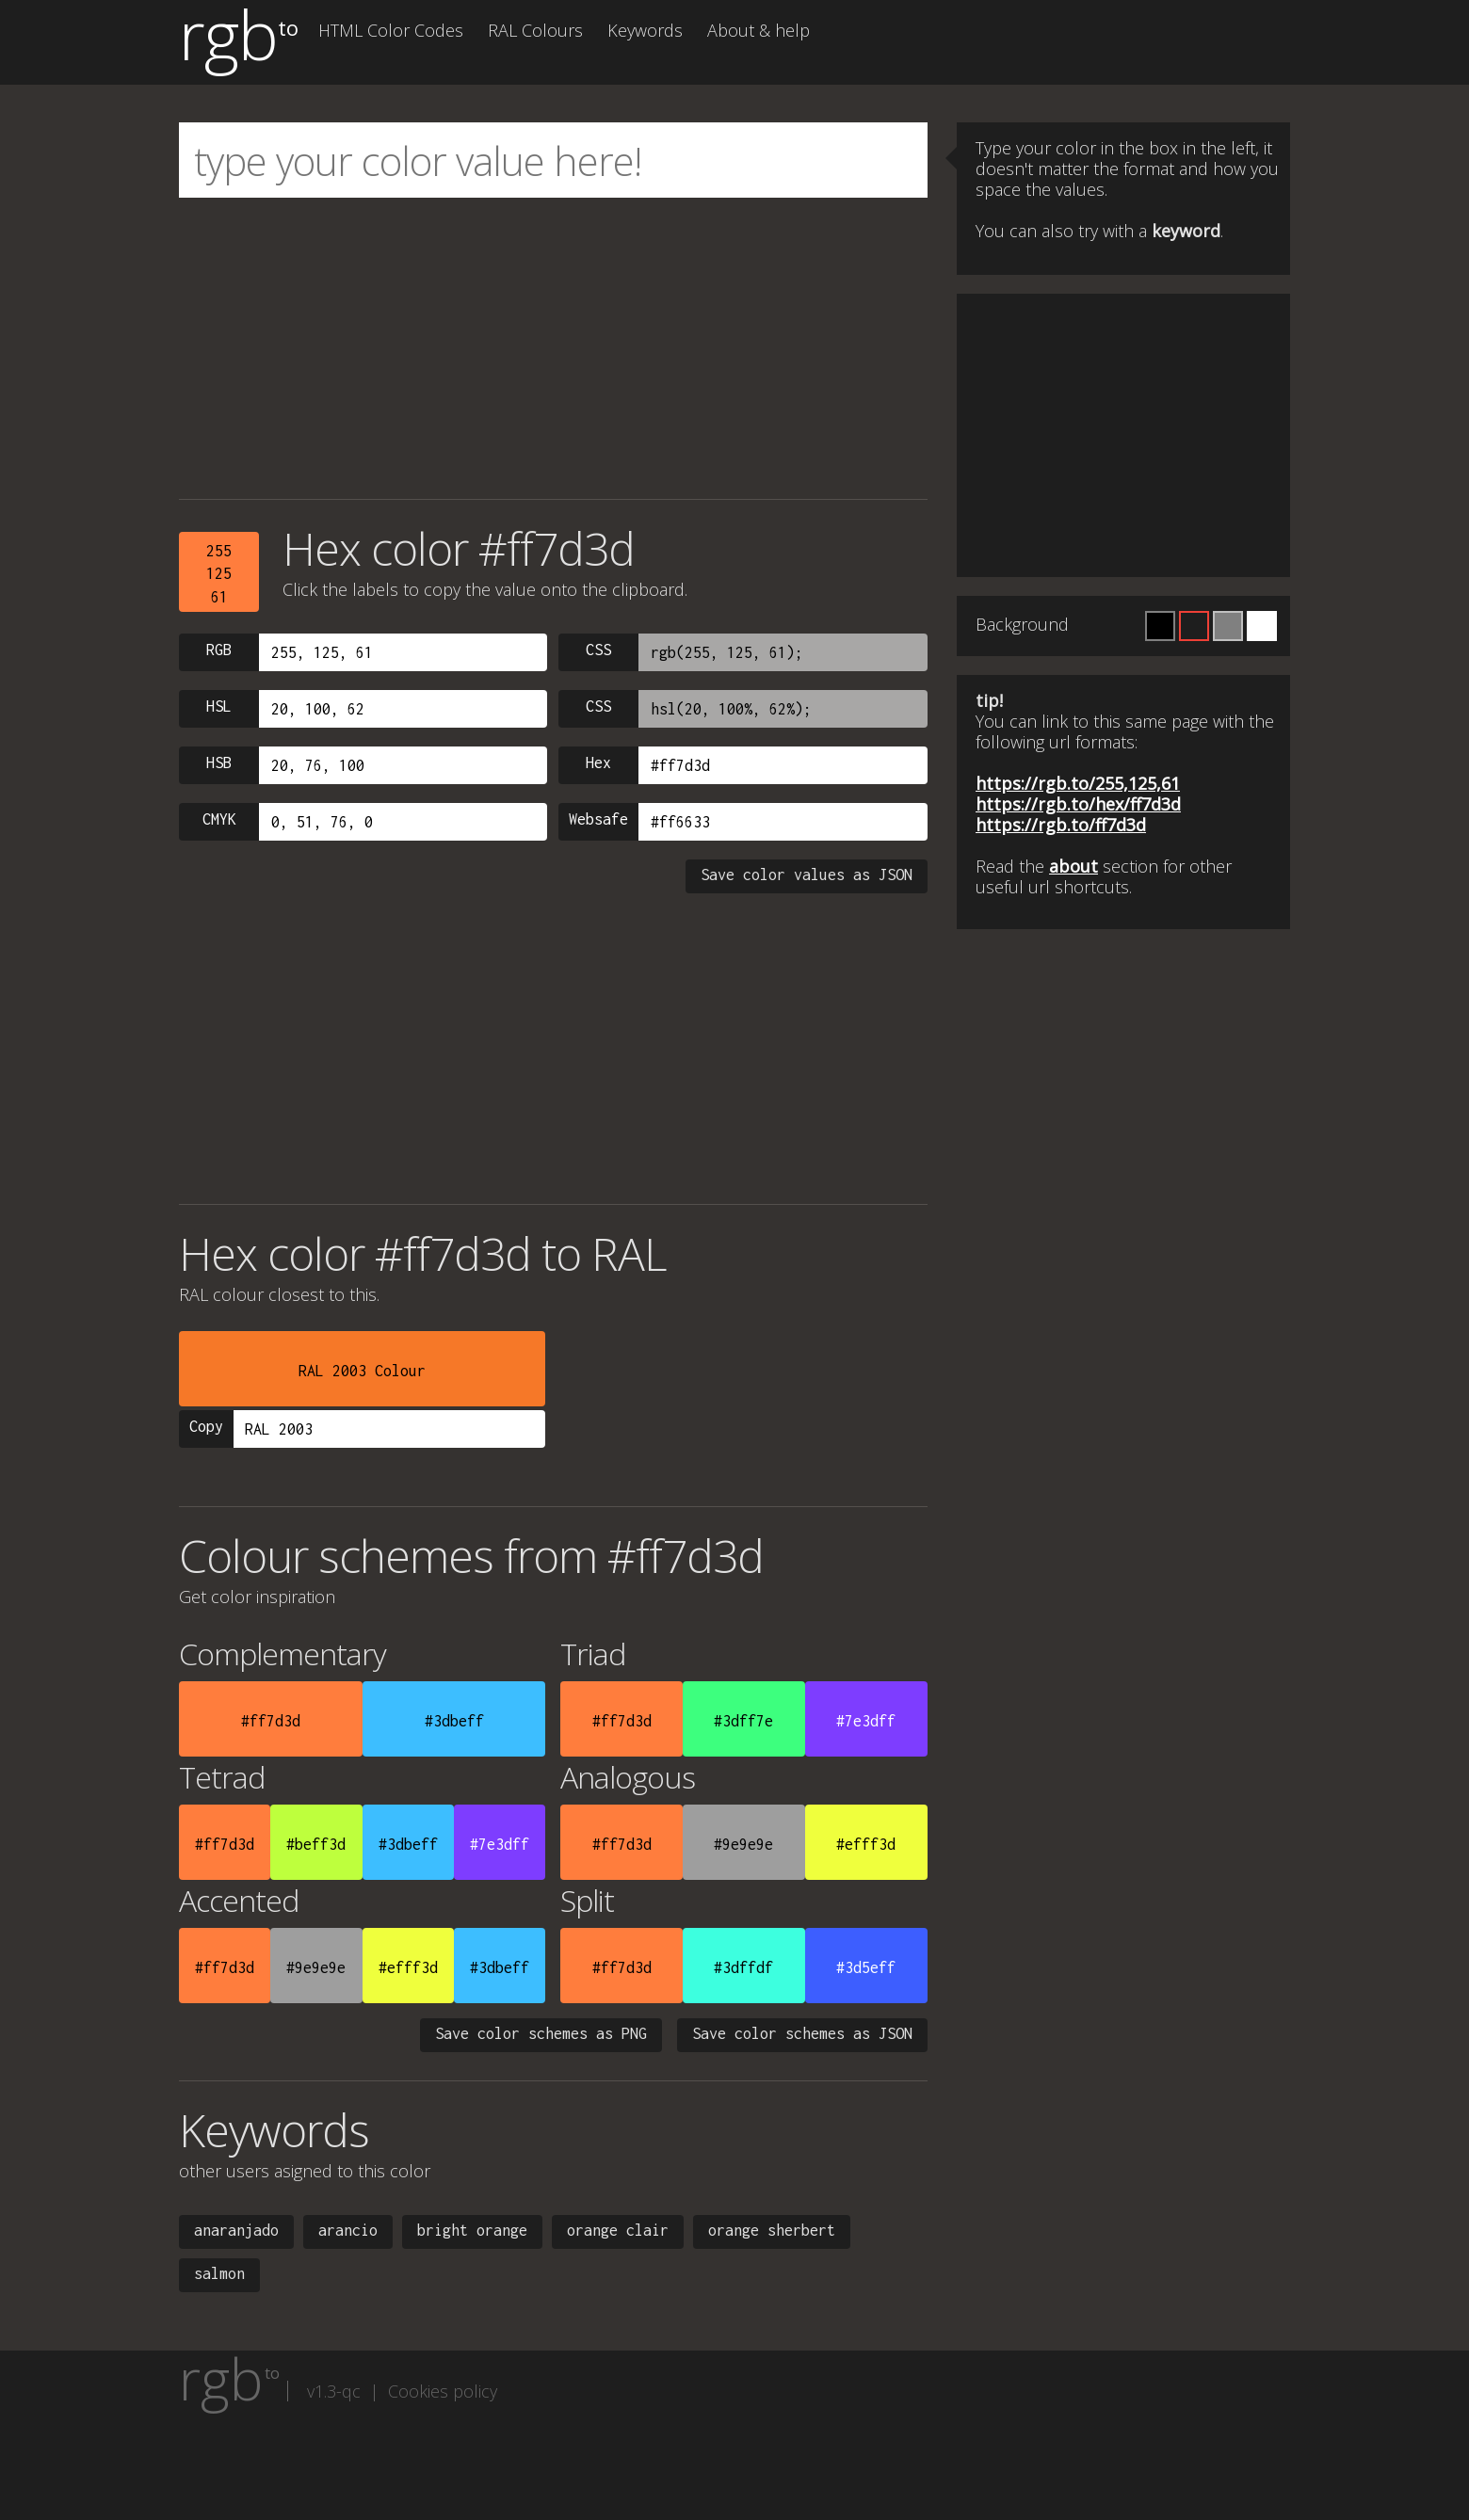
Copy (206, 1426)
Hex (598, 762)
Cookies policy (442, 2391)
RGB (219, 649)
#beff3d (316, 1844)
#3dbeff (454, 1720)
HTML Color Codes (390, 30)
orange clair (618, 2230)
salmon (219, 2273)
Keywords (645, 30)
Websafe (598, 819)
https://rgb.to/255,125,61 (1078, 783)
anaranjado (236, 2230)
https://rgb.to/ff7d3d (1061, 824)
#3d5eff (866, 1967)
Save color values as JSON (806, 874)
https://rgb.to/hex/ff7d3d (1078, 804)
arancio (348, 2230)
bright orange (472, 2230)
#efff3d (866, 1844)
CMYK (219, 819)
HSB (219, 762)
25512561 (219, 573)
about (1073, 866)
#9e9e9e (743, 1844)
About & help (758, 30)
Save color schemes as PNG (541, 2033)
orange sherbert (771, 2230)
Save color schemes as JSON (802, 2033)
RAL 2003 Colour (362, 1370)
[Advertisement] (553, 348)
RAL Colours (535, 30)
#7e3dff (866, 1720)
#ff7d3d (270, 1720)
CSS (598, 649)
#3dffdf (743, 1967)
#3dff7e (743, 1720)
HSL (219, 706)
